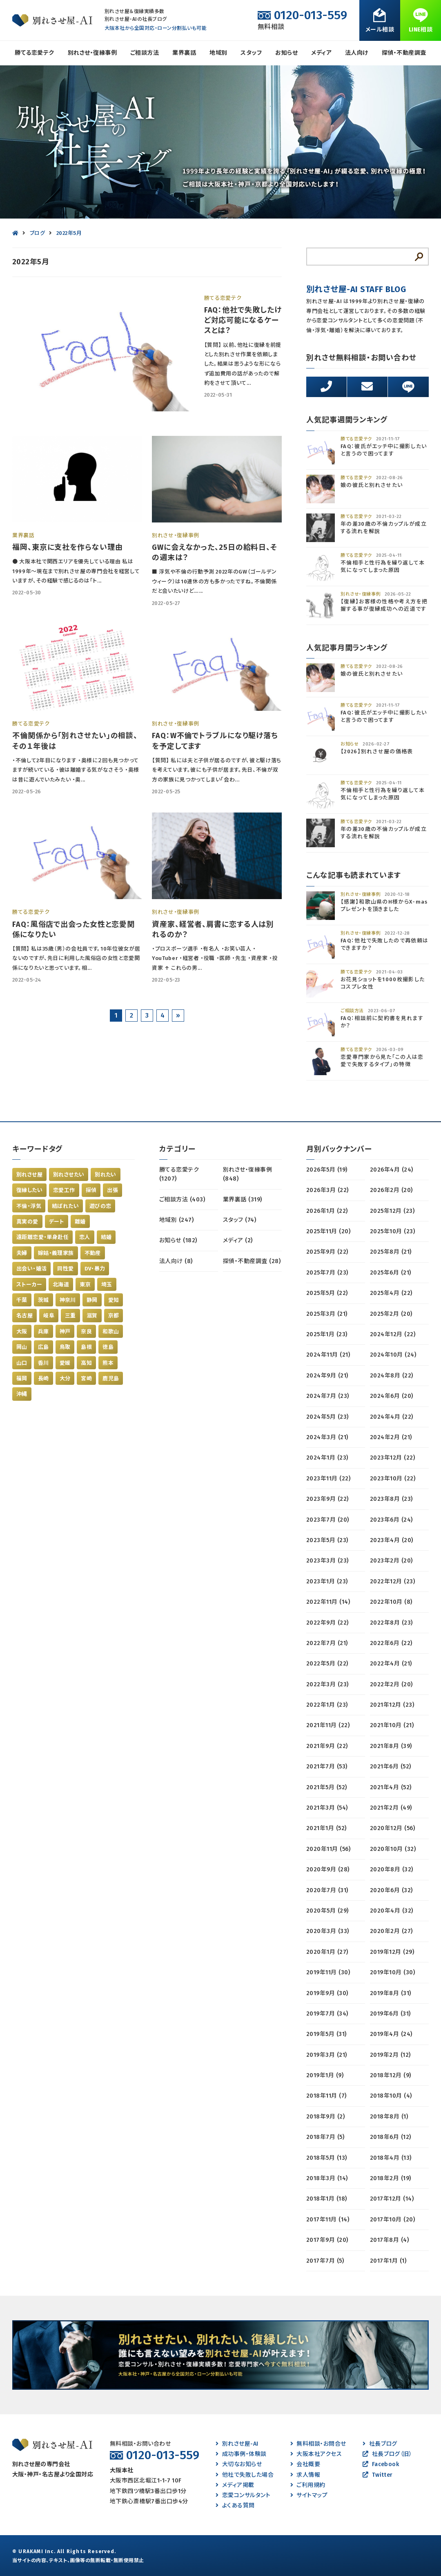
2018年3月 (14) (327, 2178)
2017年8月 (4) (389, 2240)
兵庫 (43, 1331)
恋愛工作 (64, 1190)
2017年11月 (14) (327, 2219)
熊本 (108, 1363)
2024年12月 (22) (392, 1334)
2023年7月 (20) (327, 1519)
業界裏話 (184, 52)
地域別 (218, 52)
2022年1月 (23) (327, 1704)
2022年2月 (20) (391, 1684)
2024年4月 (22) (391, 1416)
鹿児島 (110, 1378)
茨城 (43, 1300)
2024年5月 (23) (327, 1416)
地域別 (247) (176, 1220)
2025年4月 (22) (391, 1293)
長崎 (43, 1378)
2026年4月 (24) (391, 1169)
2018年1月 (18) (326, 2198)
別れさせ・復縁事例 (92, 52)
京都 (113, 1316)
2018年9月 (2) (325, 2116)
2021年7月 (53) (326, 1766)
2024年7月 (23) (327, 1396)
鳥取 (65, 1347)
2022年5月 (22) (327, 1663)
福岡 (21, 1378)
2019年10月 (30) (392, 1972)
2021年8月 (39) (391, 1746)
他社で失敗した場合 (245, 2474)
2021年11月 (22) (328, 1725)
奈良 (86, 1331)
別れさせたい (68, 1175)
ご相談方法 (144, 52)
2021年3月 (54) (327, 1807)
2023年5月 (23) (327, 1540)
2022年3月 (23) (327, 1684)
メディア (321, 52)
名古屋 (24, 1316)
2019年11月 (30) (328, 1972)
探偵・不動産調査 (404, 52)
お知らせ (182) (178, 1240)
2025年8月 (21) (391, 1251)
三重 (70, 1316)
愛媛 (65, 1363)
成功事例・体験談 (241, 2454)
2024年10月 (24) (393, 1354)
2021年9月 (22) (327, 1746)
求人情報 (305, 2474)
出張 (112, 1190)
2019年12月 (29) (392, 1952)
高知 (86, 1363)
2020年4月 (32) (391, 1910)
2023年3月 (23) (327, 1560)
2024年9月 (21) (327, 1375)
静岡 (92, 1300)
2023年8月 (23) (391, 1499)
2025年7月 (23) (327, 1272)
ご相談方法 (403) (182, 1199)
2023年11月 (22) (328, 1478)
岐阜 (48, 1316)
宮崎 (86, 1378)
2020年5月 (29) (327, 1910)
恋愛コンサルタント (243, 2495)
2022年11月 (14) (328, 1601)
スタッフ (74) (239, 1220)
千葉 (21, 1300)
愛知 (113, 1300)
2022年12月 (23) (392, 1581)
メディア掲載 (235, 2485)
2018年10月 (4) (391, 2095)
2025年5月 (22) (327, 1293)
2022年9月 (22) (327, 1622)
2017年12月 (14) (392, 2198)
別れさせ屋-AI (237, 2443)
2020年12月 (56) (392, 1828)
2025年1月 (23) (326, 1334)
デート (56, 1222)
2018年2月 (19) (390, 2178)
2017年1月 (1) (388, 2260)
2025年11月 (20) (328, 1231)
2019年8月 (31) (390, 1993)
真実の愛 (27, 1222)
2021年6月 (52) (390, 1766)
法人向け (356, 52)
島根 (86, 1347)
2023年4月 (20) (391, 1540)
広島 (43, 1347)
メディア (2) (238, 1240)
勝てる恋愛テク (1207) (179, 1174)
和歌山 (110, 1331)
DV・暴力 (95, 1269)
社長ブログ (380, 2443)
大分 (65, 1378)
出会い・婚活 (31, 1269)
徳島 (108, 1347)
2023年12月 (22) (392, 1457)
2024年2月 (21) (391, 1437)
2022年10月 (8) (391, 1601)
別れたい (105, 1175)
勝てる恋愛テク (34, 52)
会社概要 (305, 2464)
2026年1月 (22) (327, 1211)
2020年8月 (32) (391, 1869)
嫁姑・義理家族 (56, 1253)
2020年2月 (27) (391, 1931)
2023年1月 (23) (327, 1581)
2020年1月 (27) (327, 1952)
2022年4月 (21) (391, 1663)
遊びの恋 (100, 1206)
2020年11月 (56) (328, 1849)
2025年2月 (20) (391, 1313)
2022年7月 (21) (327, 1643)
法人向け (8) (176, 1261)
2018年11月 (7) (326, 2095)
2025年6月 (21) (390, 1272)
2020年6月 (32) (391, 1890)
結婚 (106, 1237)
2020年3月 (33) (327, 1931)
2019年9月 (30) (327, 1993)
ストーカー (29, 1284)
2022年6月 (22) (391, 1643)
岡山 (21, 1347)
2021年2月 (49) (391, 1807)
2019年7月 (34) (327, 2013)
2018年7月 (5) (325, 2137)
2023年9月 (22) (327, 1499)
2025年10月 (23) (392, 1231)
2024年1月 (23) (327, 1457)
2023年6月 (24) (391, 1519)
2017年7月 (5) (325, 2260)
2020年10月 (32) (393, 1849)
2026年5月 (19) (326, 1169)
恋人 (84, 1237)
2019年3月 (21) (326, 2054)
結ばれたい (65, 1206)
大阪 (21, 1331)
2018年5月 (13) (326, 2157)
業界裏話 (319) (242, 1199)
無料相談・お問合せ (318, 2443)
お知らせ (286, 52)
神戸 (65, 1331)
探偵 (91, 1190)
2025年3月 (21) (326, 1313)
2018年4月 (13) (391, 2157)
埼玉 (106, 1284)
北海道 (61, 1284)
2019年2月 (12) (390, 2054)
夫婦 (21, 1253)
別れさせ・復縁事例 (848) (247, 1174)
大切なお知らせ (239, 2464)
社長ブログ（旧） (387, 2454)
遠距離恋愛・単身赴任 (42, 1237)
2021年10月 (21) (392, 1725)
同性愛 (65, 1269)
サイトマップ (308, 2495)
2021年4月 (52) (391, 1787)
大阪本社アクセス (316, 2454)
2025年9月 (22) (327, 1251)
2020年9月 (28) (328, 1869)
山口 (21, 1363)
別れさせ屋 (29, 1175)
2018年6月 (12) (390, 2137)
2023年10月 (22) (392, 1478)
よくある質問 (235, 2505)
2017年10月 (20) (392, 2219)
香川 (43, 1363)
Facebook (381, 2464)
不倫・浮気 (28, 1206)
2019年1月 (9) (324, 2075)
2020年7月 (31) (327, 1890)
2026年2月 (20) (391, 1190)
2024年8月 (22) (391, 1375)
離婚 (80, 1222)
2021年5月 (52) (326, 1787)
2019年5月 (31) (326, 2034)
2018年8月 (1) (389, 2116)
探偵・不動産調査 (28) (252, 1261)
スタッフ (251, 52)
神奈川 (68, 1300)
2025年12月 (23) (392, 1211)
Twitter (378, 2474)
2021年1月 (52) (326, 1828)
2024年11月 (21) (328, 1354)
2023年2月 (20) (391, 1560)
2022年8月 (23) (391, 1622)
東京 (85, 1284)
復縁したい (29, 1190)
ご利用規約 (307, 2485)
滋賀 (92, 1316)
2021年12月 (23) (392, 1704)
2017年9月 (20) (327, 2240)
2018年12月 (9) (390, 2075)
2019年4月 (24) (391, 2034)
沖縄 (21, 1394)
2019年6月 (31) (390, 2013)
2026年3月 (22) (327, 1190)
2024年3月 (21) (327, 1437)
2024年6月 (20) (391, 1396)
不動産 (93, 1253)
